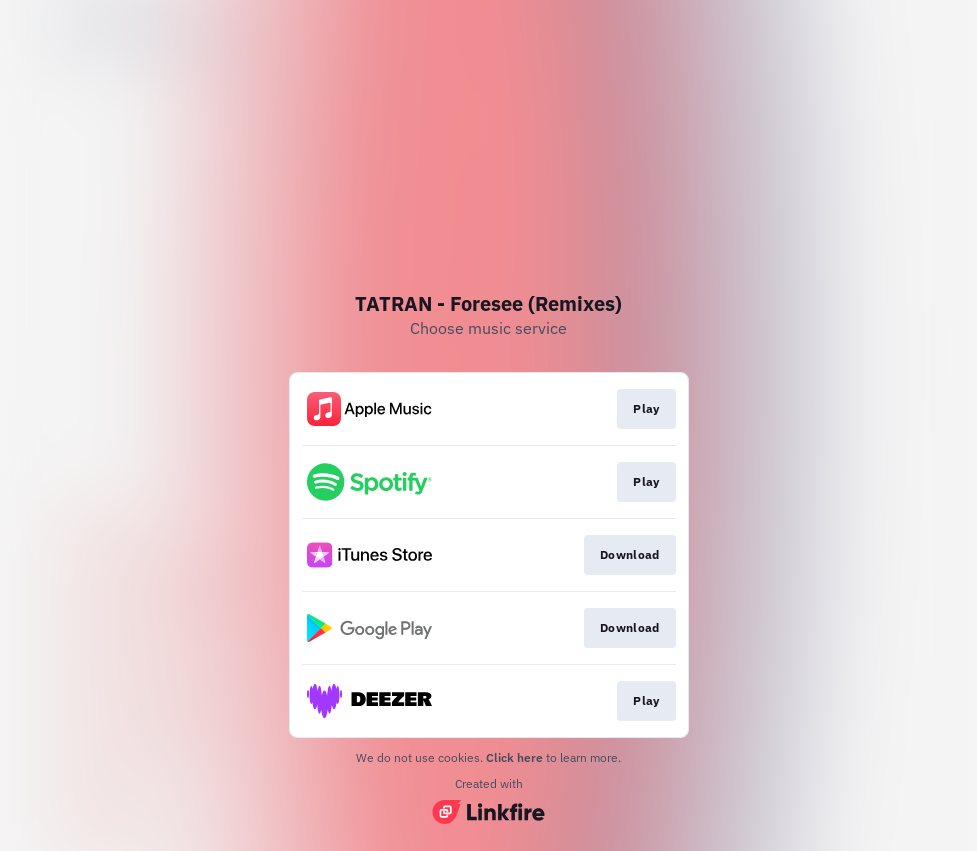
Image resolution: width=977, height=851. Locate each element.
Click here (514, 757)
